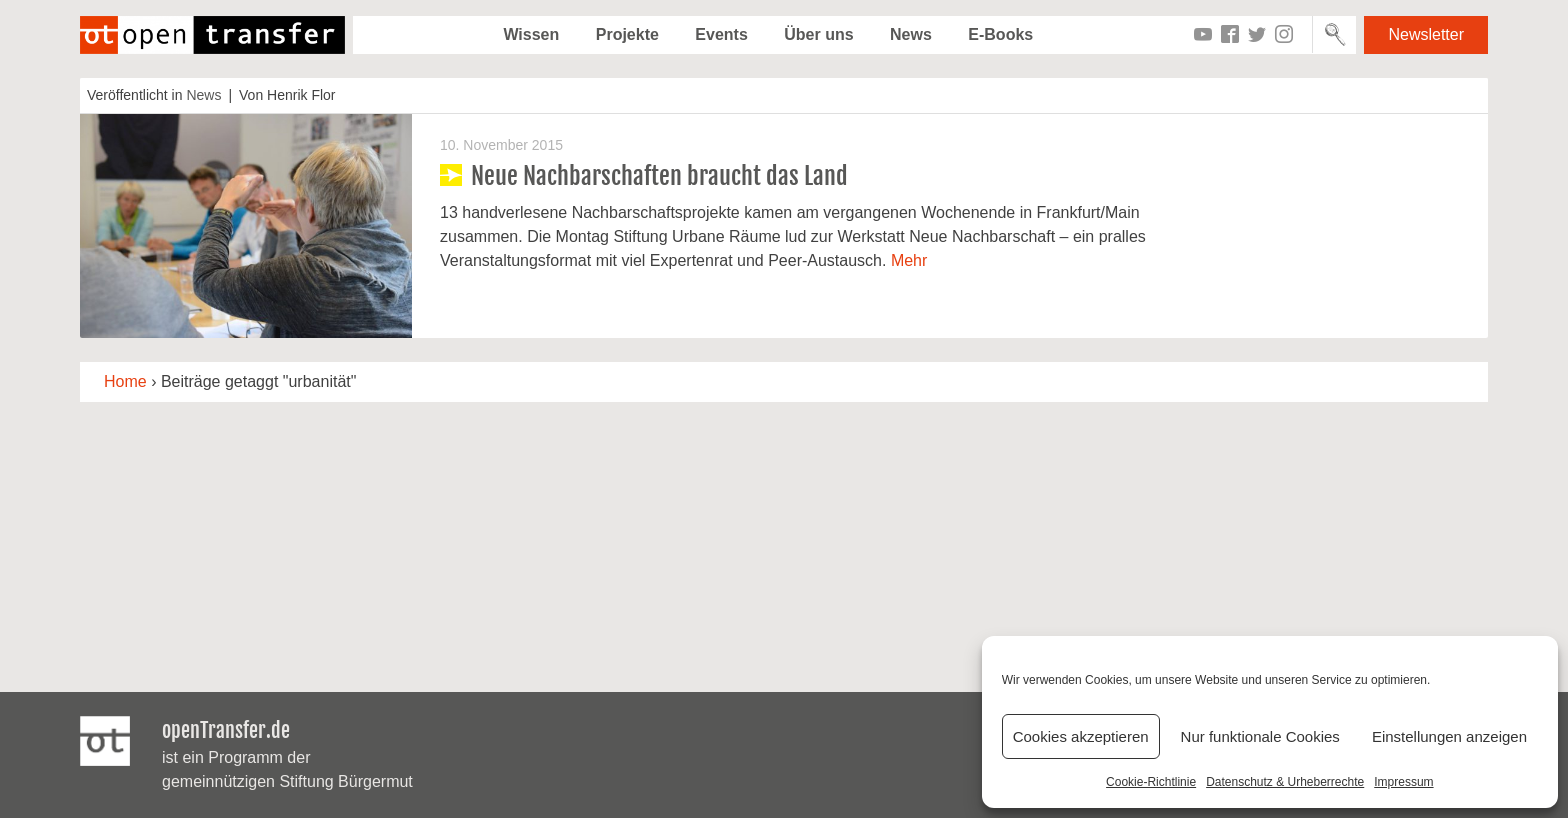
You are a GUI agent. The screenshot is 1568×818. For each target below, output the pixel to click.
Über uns (818, 34)
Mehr (909, 260)
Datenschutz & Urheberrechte (1285, 782)
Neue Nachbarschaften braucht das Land (659, 176)
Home (125, 381)
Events (721, 34)
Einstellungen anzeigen (1449, 736)
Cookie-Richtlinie (1151, 782)
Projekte (627, 34)
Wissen (531, 34)
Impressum (1403, 782)
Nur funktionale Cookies (1260, 736)
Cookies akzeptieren (1081, 736)
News (911, 34)
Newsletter (1426, 34)
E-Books (1000, 34)
